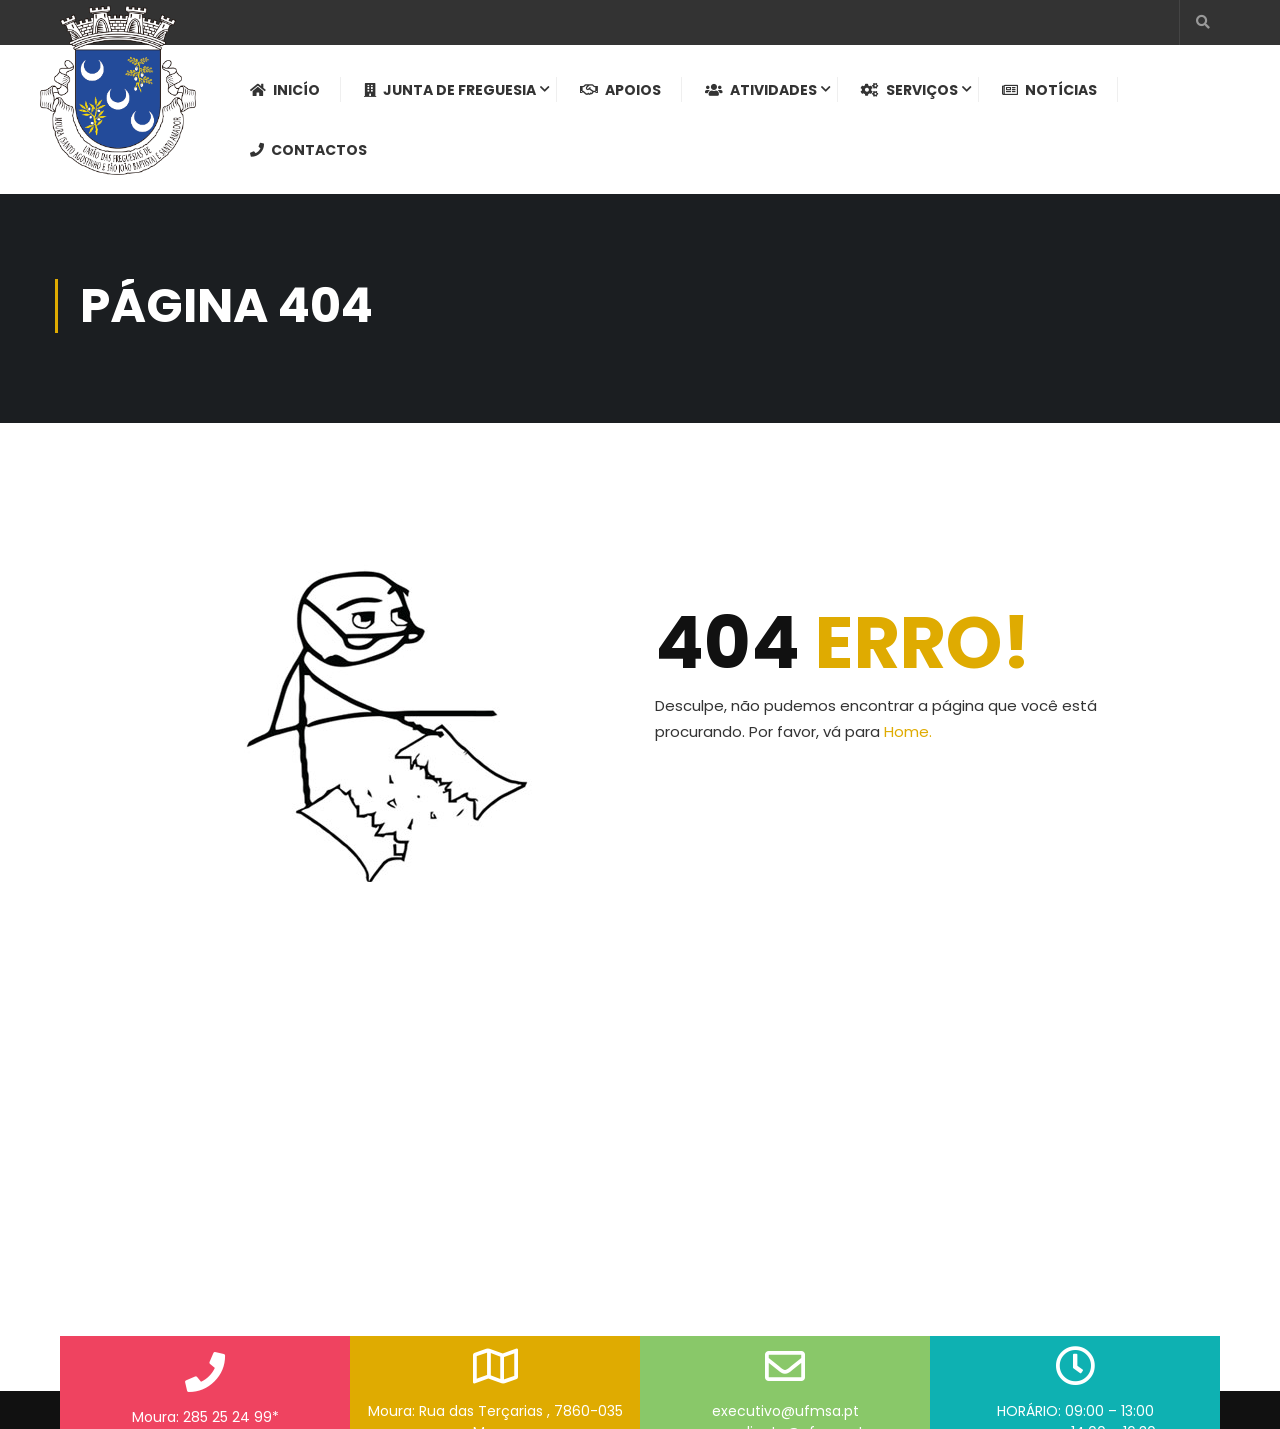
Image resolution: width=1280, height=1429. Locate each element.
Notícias (1049, 91)
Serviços (909, 91)
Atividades (761, 91)
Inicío (285, 91)
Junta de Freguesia (450, 91)
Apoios (620, 91)
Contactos (308, 151)
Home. (908, 737)
